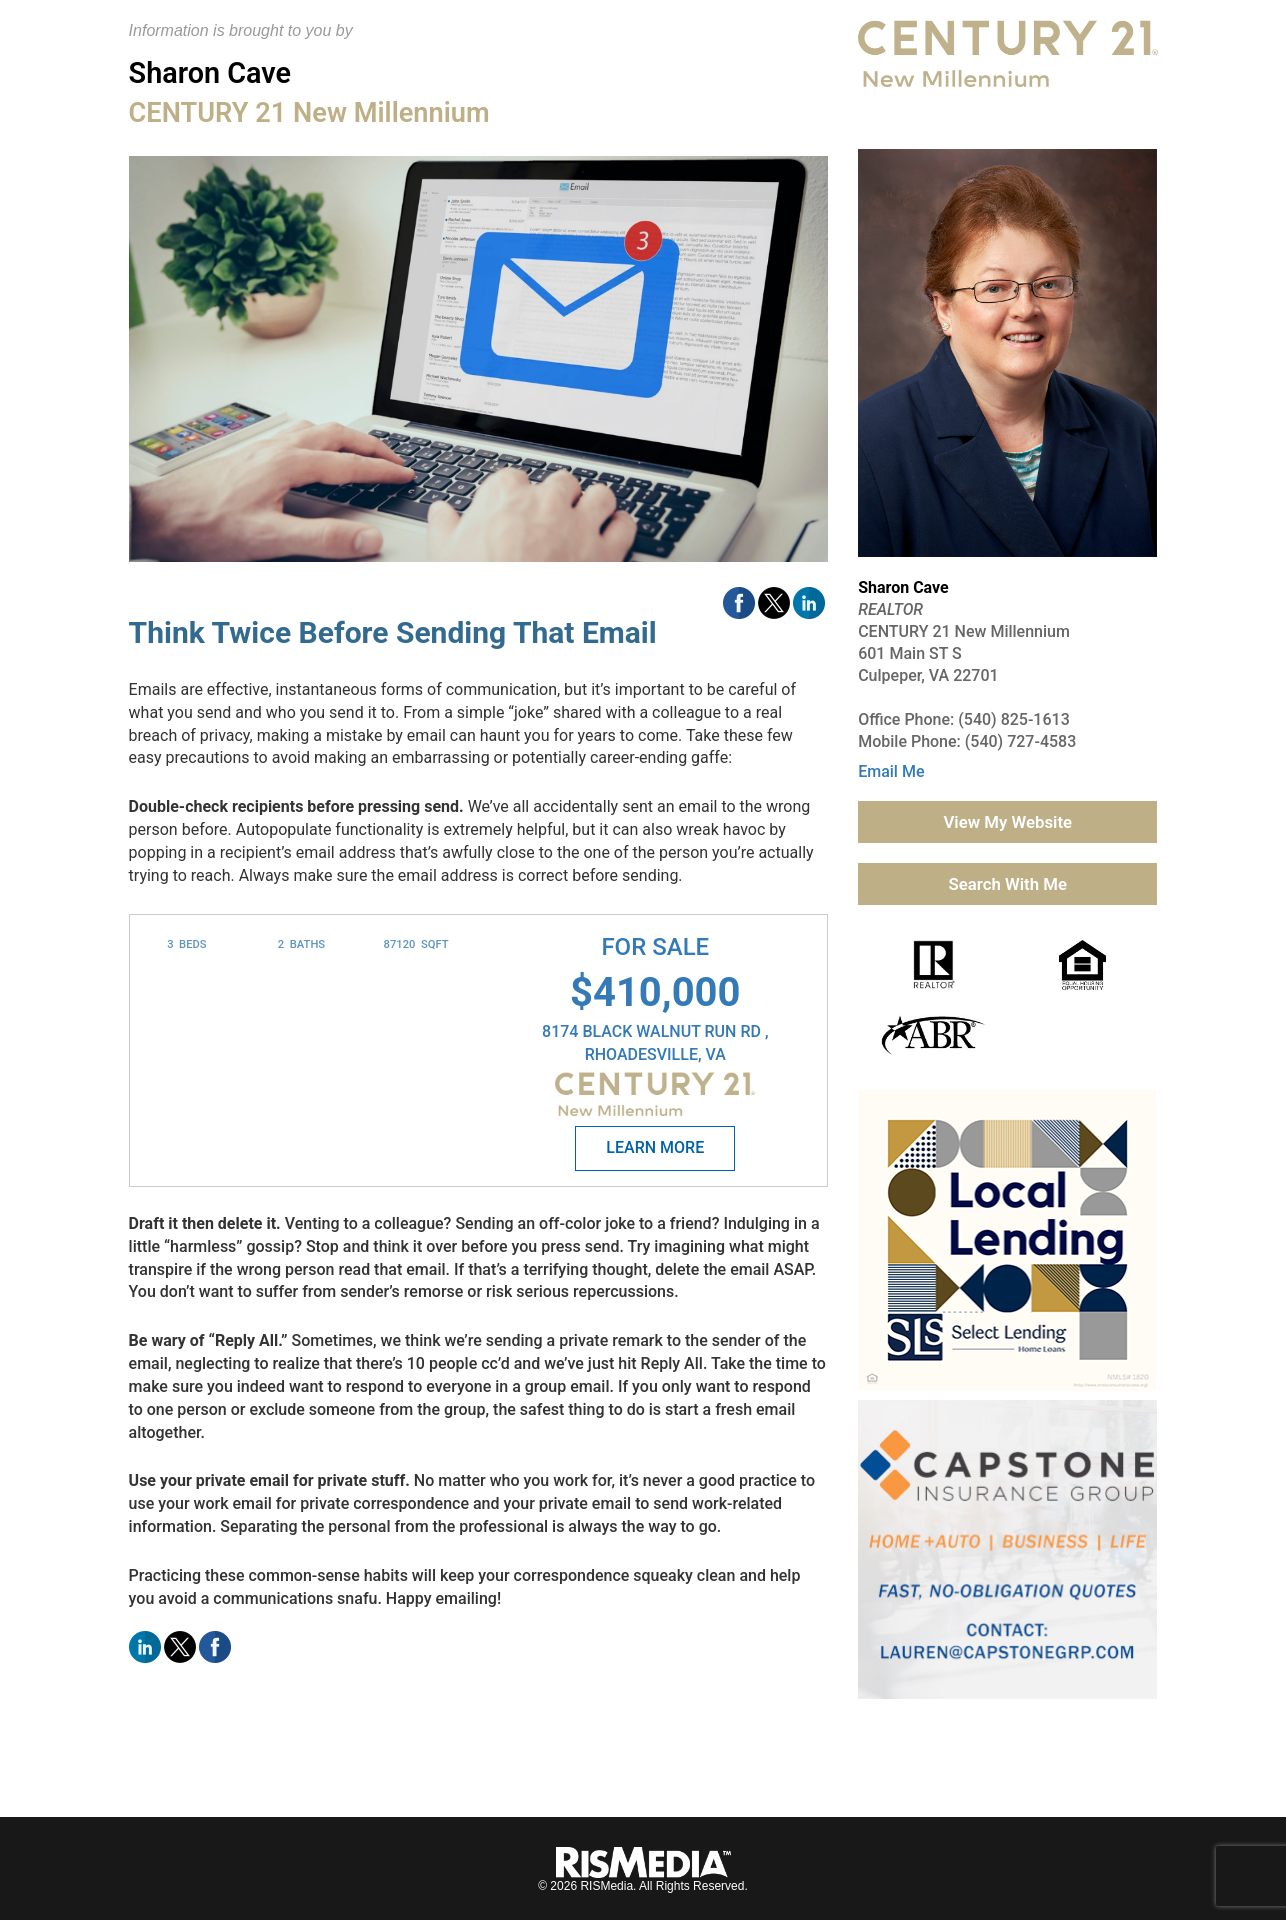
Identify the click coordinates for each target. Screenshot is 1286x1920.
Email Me (891, 771)
